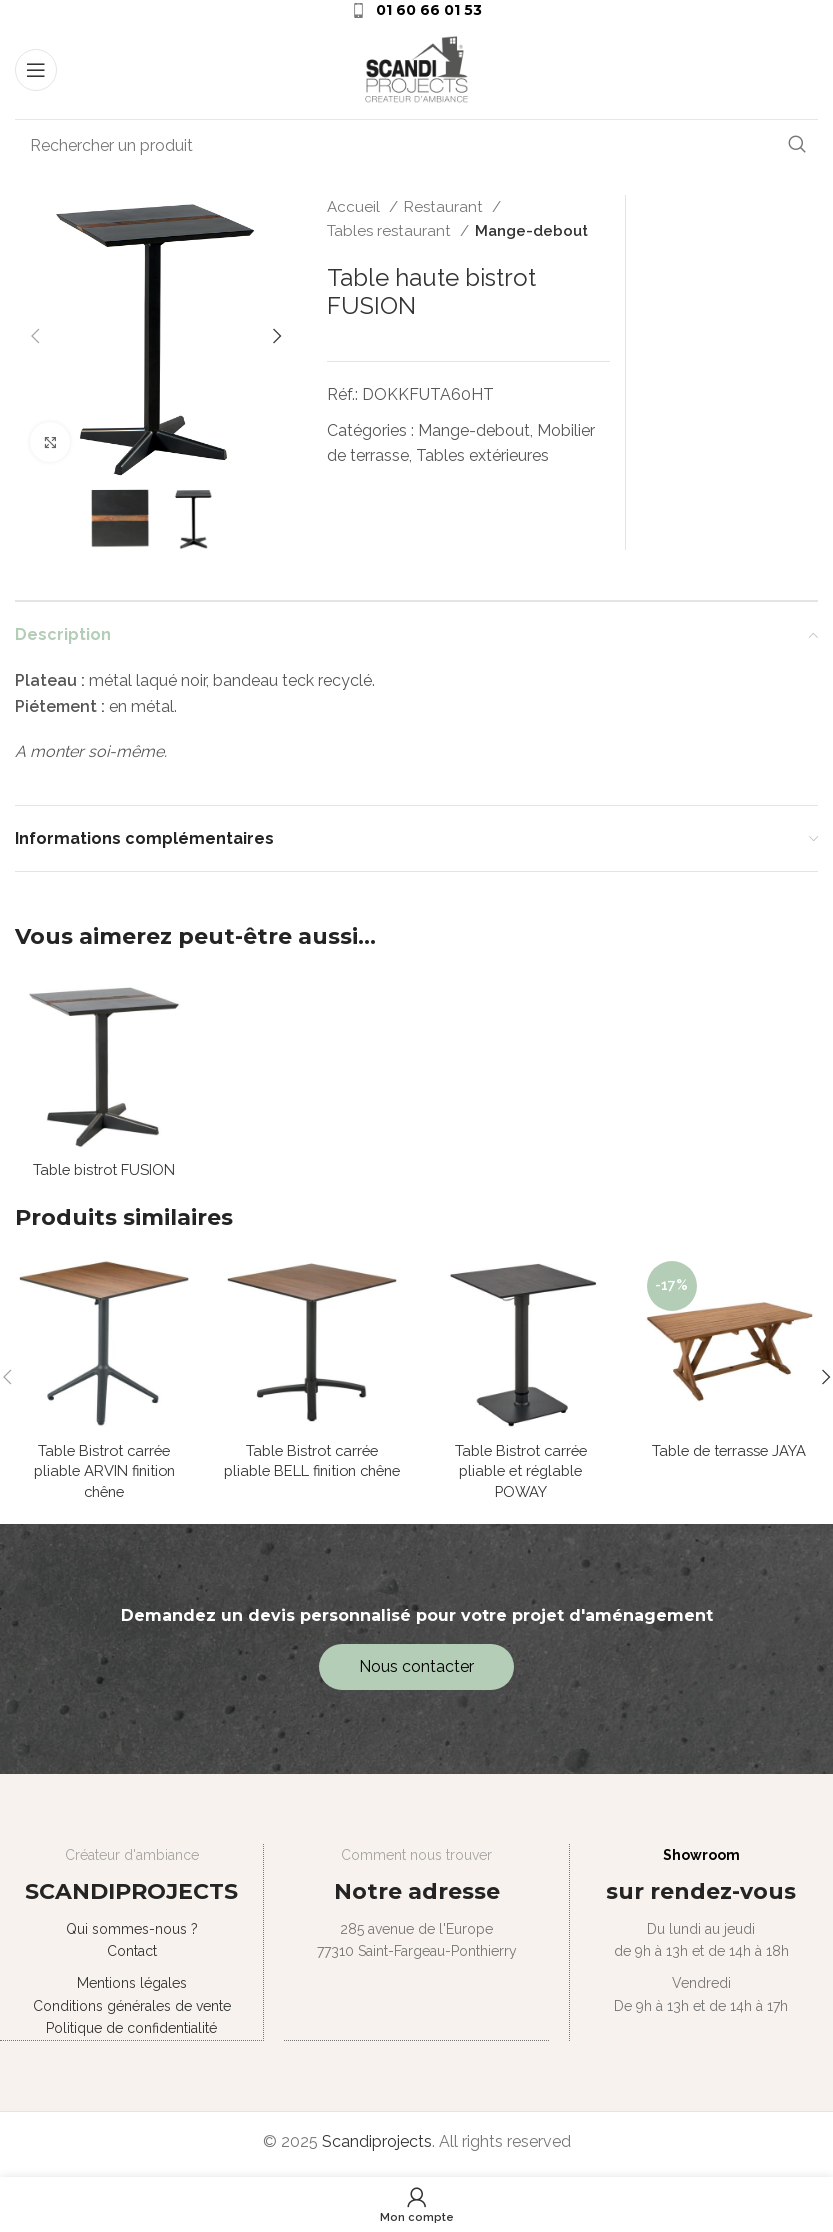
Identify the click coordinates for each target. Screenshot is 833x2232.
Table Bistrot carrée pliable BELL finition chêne (312, 1475)
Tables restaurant (391, 231)
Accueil (355, 207)
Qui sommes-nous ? (131, 1936)
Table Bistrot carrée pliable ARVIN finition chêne (104, 1475)
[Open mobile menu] (36, 70)
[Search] (416, 145)
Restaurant (445, 207)
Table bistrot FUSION (104, 1170)
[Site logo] (417, 68)
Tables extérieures (482, 455)
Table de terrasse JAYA (728, 1452)
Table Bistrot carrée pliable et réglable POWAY (521, 1475)
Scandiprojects (377, 2146)
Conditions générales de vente (131, 2013)
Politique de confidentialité (131, 2035)
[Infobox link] (416, 10)
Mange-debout (531, 231)
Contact (131, 1958)
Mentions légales (131, 1990)
